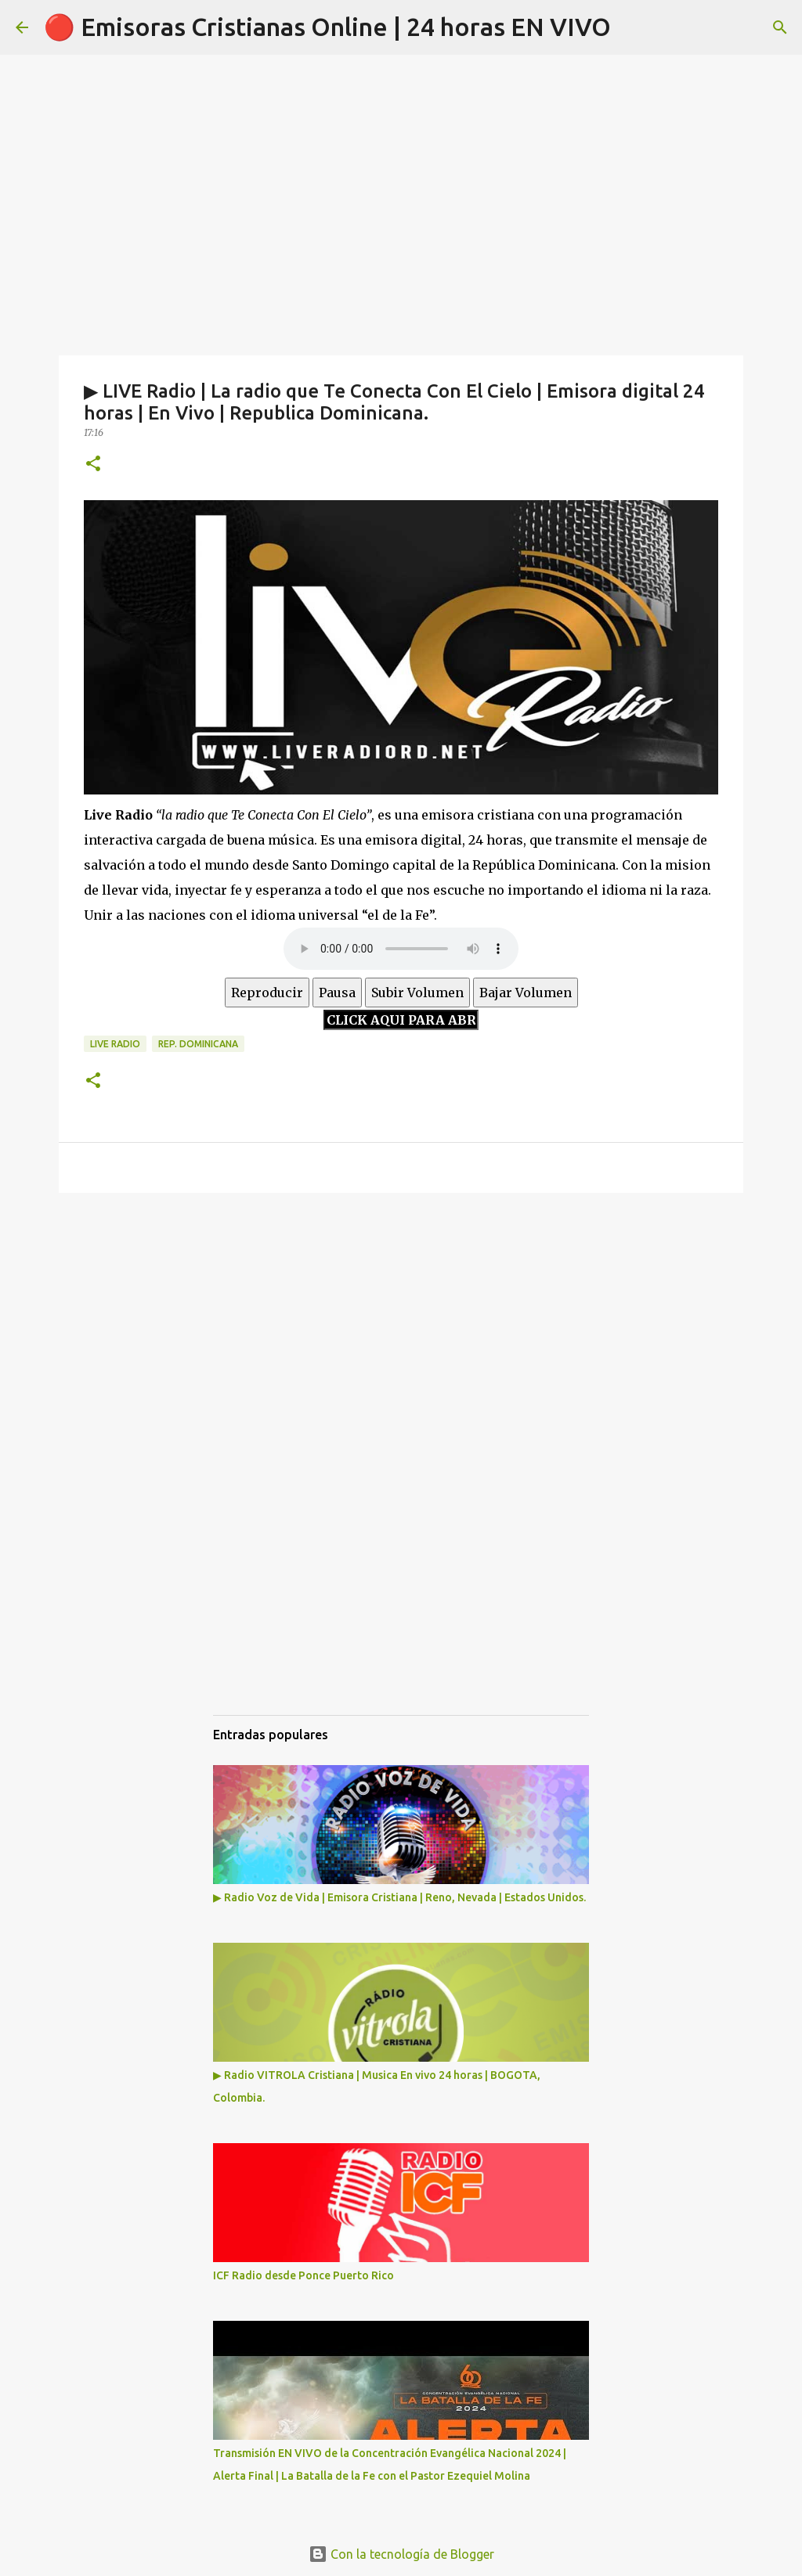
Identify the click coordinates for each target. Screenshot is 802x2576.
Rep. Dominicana (198, 1044)
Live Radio (115, 1044)
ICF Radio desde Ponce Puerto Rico (303, 2275)
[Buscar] (780, 27)
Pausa (337, 992)
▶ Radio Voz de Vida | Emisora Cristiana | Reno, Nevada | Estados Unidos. (399, 1897)
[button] (93, 464)
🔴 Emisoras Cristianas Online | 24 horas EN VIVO (327, 27)
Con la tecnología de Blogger (401, 2554)
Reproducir (267, 992)
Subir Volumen (417, 992)
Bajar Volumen (525, 992)
